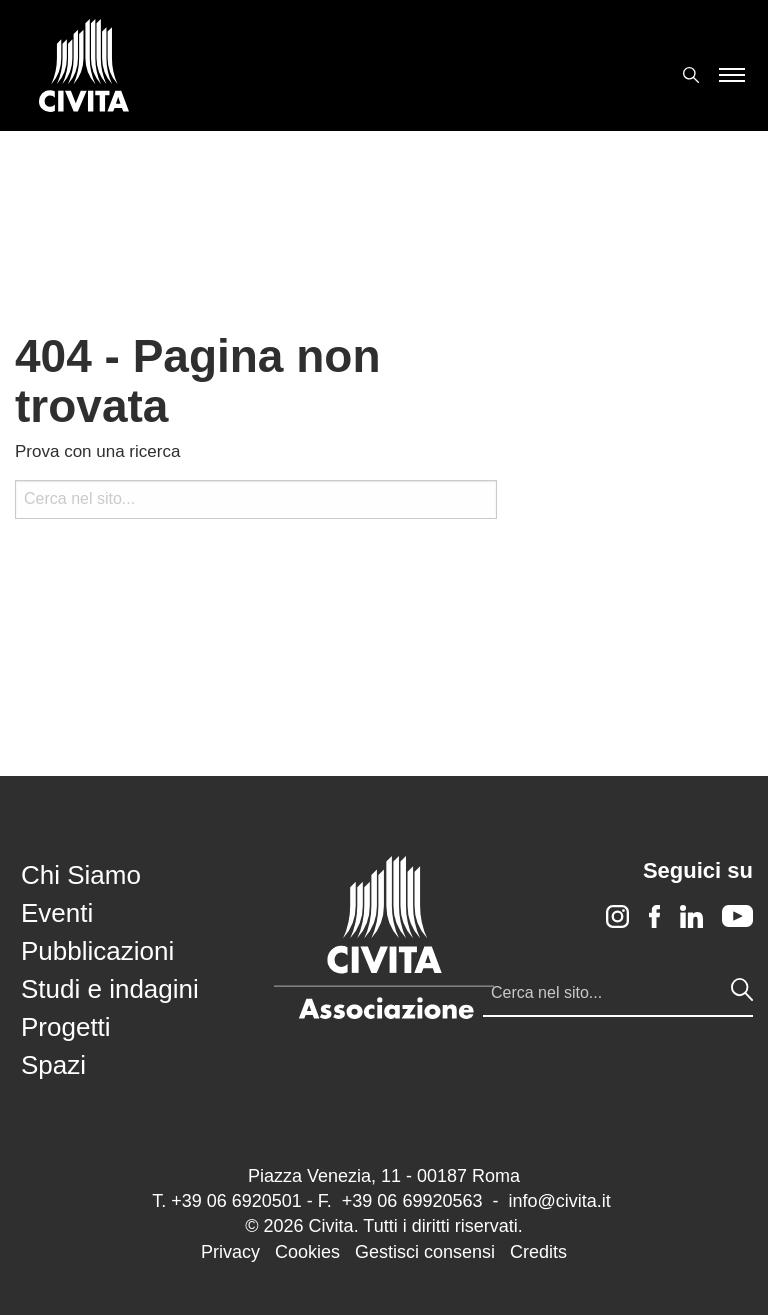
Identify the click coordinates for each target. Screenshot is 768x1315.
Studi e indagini (110, 989)
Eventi (57, 913)
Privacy (230, 1252)
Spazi (53, 1065)
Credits (538, 1252)
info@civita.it (559, 1201)
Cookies (307, 1252)
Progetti (66, 1027)
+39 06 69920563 (412, 1201)
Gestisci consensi (425, 1252)
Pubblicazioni (97, 951)
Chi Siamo (81, 875)
